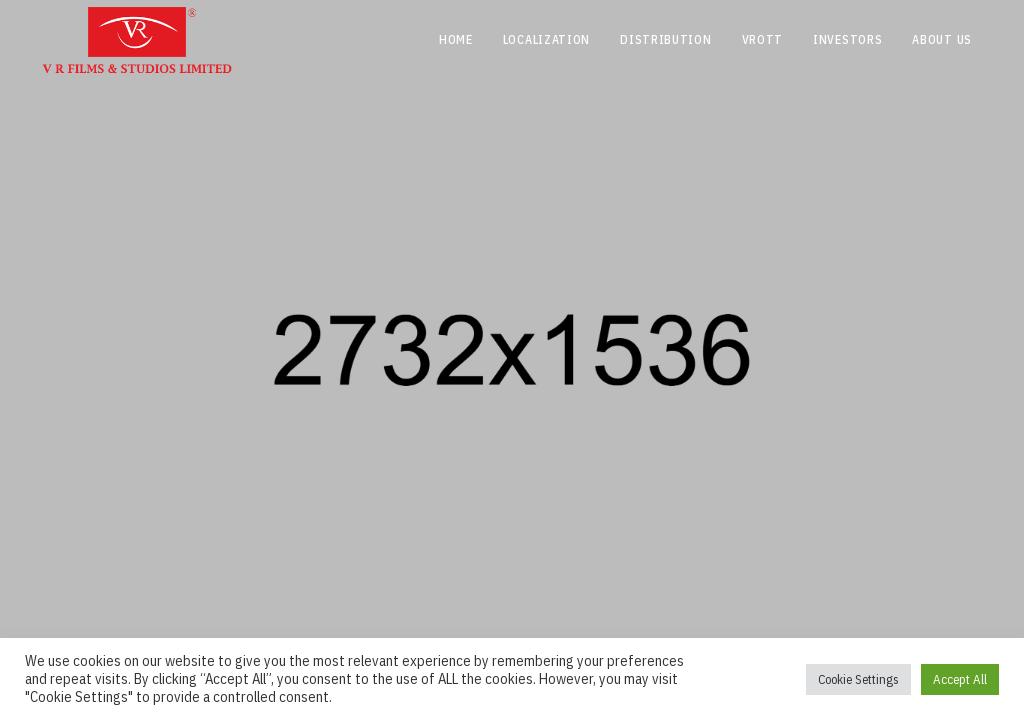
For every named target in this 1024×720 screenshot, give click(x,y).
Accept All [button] (960, 679)
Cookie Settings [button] (858, 679)
